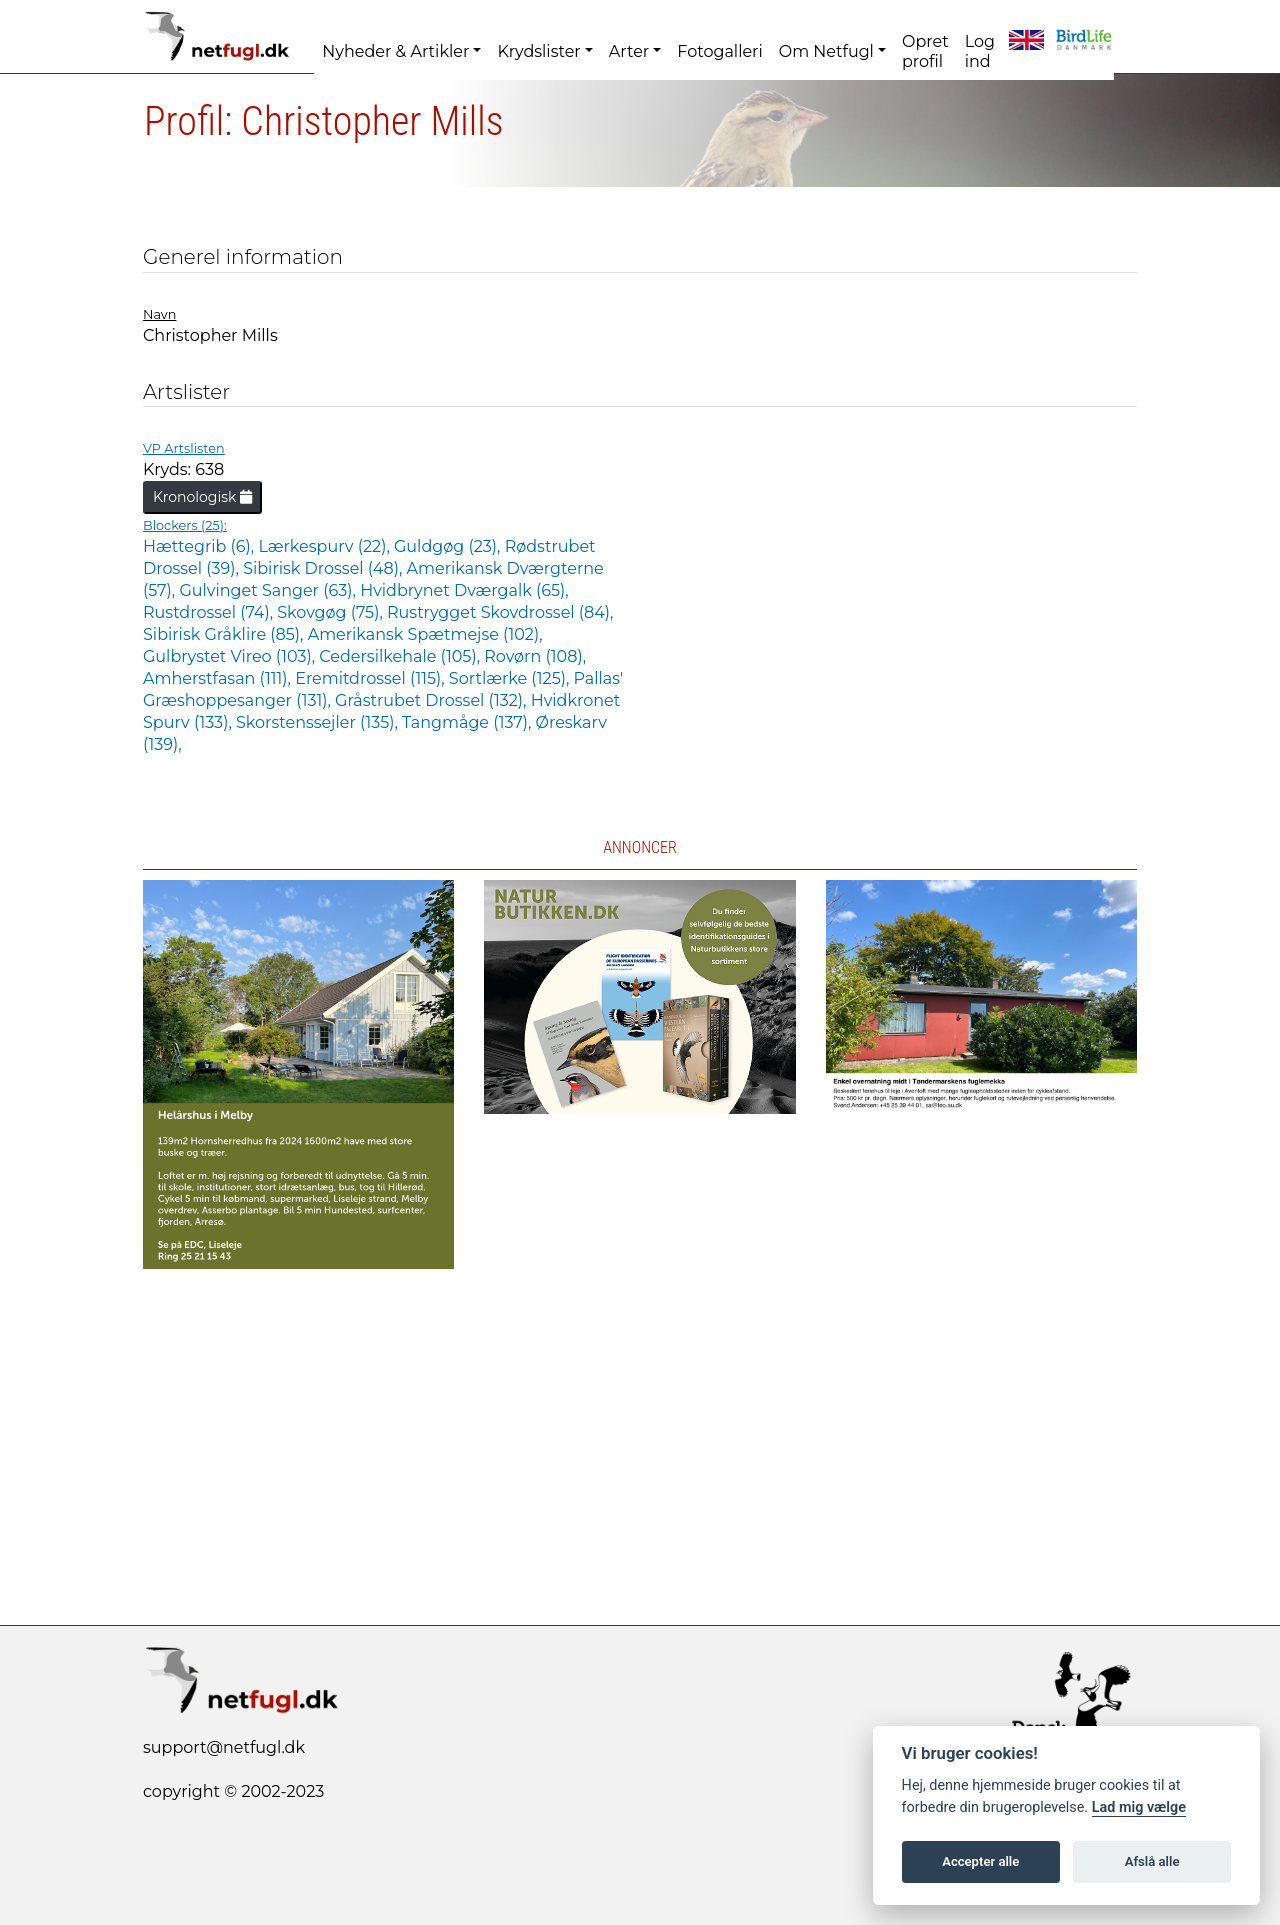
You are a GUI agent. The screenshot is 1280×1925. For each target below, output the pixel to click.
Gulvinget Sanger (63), (269, 590)
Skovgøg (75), (332, 612)
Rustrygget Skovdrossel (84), (500, 612)
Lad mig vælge (1139, 1807)
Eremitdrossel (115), (372, 678)
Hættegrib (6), (200, 546)
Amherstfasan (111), (219, 678)
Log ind (980, 51)
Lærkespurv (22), (326, 546)
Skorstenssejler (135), (319, 722)
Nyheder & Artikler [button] (395, 51)
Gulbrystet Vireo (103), (231, 656)
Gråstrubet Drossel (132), (433, 700)
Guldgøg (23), (449, 546)
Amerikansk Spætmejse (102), (425, 634)
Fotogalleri (719, 51)
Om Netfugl (826, 51)
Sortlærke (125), (511, 678)
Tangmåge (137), (468, 722)
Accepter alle (980, 1861)
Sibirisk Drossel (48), (324, 568)
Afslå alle (1152, 1861)
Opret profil (925, 51)
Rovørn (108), (535, 656)
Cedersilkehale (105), (401, 656)
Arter (629, 51)
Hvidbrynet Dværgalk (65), (464, 590)
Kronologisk (202, 497)
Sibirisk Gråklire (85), (225, 634)
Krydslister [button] (538, 51)
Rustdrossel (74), (210, 612)
